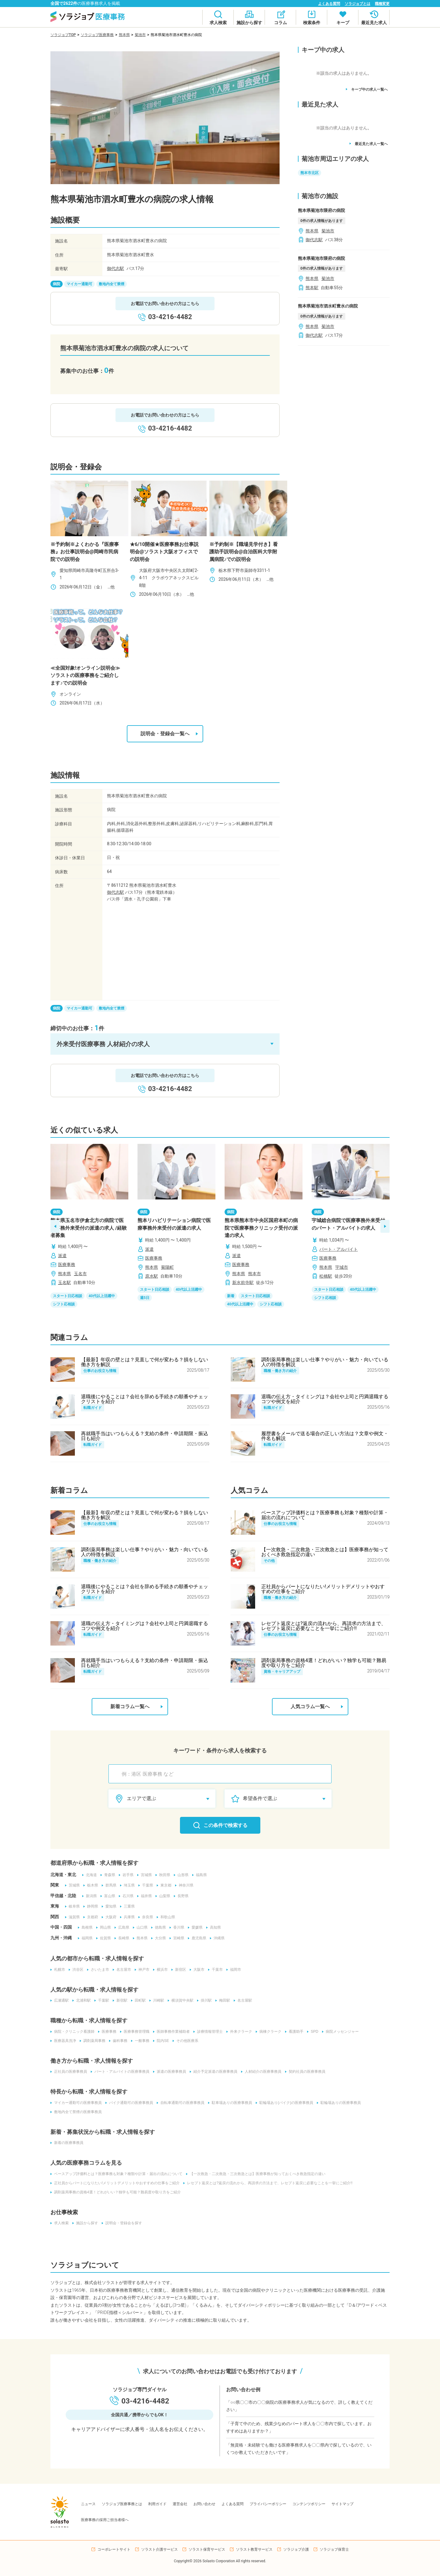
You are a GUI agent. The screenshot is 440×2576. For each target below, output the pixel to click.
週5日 (144, 1298)
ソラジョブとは (357, 4)
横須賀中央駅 (180, 2000)
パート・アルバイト (338, 1249)
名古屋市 (122, 1969)
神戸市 (142, 1969)
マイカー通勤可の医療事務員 (76, 2102)
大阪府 (109, 1917)
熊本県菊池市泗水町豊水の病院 (328, 306)
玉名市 (80, 1273)
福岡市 (233, 1969)
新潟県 (89, 1896)
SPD (312, 2031)
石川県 (126, 1896)
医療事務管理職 (134, 2031)
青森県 (108, 1875)
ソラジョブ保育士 (334, 2549)
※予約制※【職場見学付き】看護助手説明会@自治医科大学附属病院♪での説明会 (243, 551)
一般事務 (140, 2040)
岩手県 (126, 1875)
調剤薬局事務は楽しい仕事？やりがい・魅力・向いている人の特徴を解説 (324, 1362)
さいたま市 (98, 1969)
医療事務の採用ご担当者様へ (105, 2520)
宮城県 (144, 1875)
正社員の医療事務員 (68, 2071)
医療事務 (66, 1264)
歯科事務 (118, 2040)
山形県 (181, 1875)
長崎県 (122, 1938)
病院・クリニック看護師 (72, 2031)
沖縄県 (217, 1938)
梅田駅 (222, 2000)
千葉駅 (101, 2000)
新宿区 (178, 1969)
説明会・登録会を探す (122, 2223)
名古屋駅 (243, 2000)
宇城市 (341, 1267)
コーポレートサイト (113, 2549)
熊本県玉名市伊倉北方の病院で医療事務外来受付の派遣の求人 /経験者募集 (88, 1227)
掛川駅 (204, 2000)
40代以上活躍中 (102, 1296)
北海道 (89, 1875)
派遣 (62, 1255)
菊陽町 (167, 1267)
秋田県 (163, 1875)
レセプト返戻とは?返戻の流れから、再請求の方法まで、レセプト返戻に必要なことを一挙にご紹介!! (323, 1626)
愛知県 (109, 1906)
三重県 (127, 1906)
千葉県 (145, 1885)
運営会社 (180, 2504)
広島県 (122, 1927)
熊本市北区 (309, 173)
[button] (165, 1044)
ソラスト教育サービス (254, 2549)
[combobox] (223, 1774)
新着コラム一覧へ (136, 1706)
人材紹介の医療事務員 (261, 2071)
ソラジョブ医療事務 (97, 35)
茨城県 (72, 1885)
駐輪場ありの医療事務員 (339, 2102)
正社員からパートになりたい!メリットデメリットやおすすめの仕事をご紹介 (323, 1589)
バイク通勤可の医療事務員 (129, 2102)
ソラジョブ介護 (296, 2549)
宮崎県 (177, 1938)
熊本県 (124, 35)
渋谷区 (76, 1969)
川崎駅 (156, 2000)
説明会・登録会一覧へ (169, 734)
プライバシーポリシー (268, 2504)
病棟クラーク (268, 2031)
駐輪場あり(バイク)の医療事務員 (284, 2102)
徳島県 (158, 1927)
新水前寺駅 (243, 1282)
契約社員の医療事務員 (305, 2071)
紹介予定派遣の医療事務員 (213, 2071)
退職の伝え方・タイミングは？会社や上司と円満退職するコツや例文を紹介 (324, 1399)
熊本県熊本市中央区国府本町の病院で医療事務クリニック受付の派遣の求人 (261, 1227)
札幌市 (57, 1969)
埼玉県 (127, 1885)
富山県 (108, 1896)
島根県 (85, 1927)
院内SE (161, 2040)
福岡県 (85, 1938)
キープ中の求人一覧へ (367, 89)
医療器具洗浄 (63, 2040)
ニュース (88, 2504)
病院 (56, 284)
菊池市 (140, 35)
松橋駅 (325, 1276)
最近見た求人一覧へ (369, 144)
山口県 (140, 1927)
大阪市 (197, 1969)
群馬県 (109, 1885)
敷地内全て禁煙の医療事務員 (76, 2112)
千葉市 (215, 1969)
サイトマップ (343, 2504)
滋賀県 (72, 1917)
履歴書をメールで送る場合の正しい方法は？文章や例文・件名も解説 (324, 1436)
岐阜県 (72, 1906)
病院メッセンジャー (340, 2031)
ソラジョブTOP (63, 35)
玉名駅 (64, 1282)
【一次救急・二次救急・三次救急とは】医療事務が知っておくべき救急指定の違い (324, 1552)
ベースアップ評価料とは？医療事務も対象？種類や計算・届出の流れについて (324, 1515)
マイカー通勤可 (79, 284)
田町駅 (138, 2000)
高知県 (213, 1927)
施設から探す (85, 2223)
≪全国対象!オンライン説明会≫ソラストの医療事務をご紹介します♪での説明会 (85, 675)
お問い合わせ (204, 2504)
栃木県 (90, 1885)
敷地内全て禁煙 (111, 284)
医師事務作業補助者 (171, 2031)
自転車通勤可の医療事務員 (180, 2102)
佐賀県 (103, 1938)
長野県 (181, 1896)
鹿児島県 (197, 1938)
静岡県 (90, 1906)
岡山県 (103, 1927)
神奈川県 (184, 1885)
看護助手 (294, 2031)
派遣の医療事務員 (169, 2071)
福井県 (144, 1896)
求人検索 (59, 2223)
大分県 (158, 1938)
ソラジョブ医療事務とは (122, 2504)
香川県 (177, 1927)
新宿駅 (120, 2000)
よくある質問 (329, 4)
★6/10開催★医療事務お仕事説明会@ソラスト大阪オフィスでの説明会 (164, 551)
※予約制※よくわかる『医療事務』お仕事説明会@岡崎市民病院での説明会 (84, 551)
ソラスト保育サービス (207, 2549)
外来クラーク (239, 2031)
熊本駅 (312, 287)
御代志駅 (115, 268)
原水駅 (151, 1276)
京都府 (90, 1917)
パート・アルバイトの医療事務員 (120, 2071)
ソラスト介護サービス (159, 2549)
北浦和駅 (81, 2000)
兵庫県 (127, 1917)
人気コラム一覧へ (317, 1706)
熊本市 (254, 1273)
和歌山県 (166, 1917)
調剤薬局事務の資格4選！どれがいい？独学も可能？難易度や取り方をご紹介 (323, 1662)
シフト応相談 (64, 1304)
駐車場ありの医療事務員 (230, 2102)
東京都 (164, 1885)
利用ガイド (157, 2504)
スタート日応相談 (67, 1296)
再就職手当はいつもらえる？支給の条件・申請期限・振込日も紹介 (144, 1436)
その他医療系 (185, 2040)
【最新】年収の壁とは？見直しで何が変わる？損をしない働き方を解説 (144, 1362)
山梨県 (163, 1896)
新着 (230, 1296)
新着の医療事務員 (66, 2142)
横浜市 (160, 1969)
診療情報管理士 (208, 2031)
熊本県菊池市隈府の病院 (321, 210)
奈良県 (145, 1917)
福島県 (199, 1875)
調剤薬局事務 (92, 2040)
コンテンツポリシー (308, 2504)
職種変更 (382, 4)
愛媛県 (195, 1927)
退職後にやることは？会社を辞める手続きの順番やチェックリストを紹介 (144, 1399)
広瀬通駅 (59, 2000)
